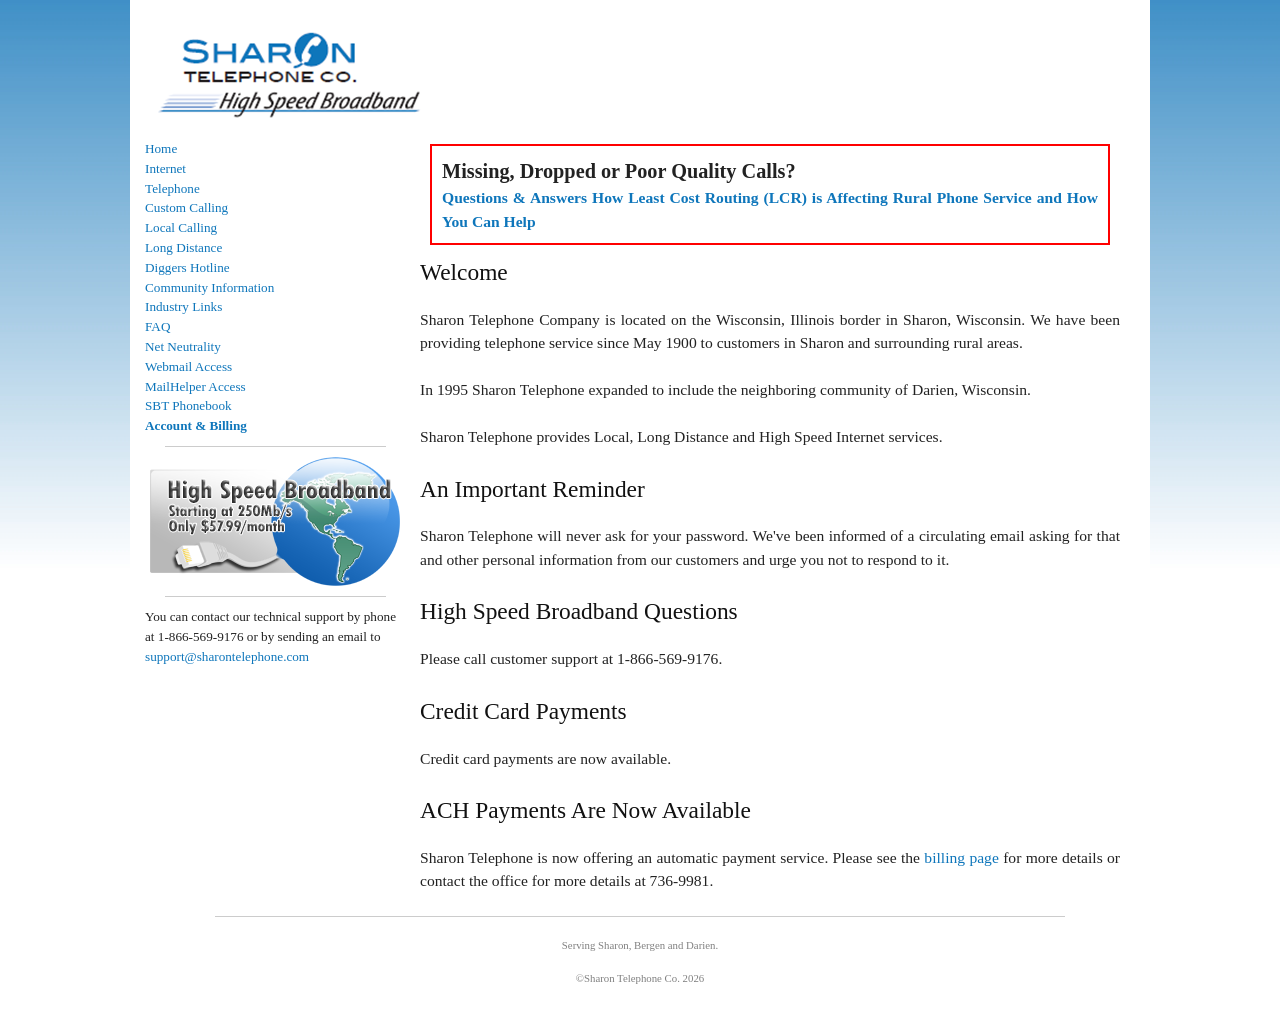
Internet (165, 168)
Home (161, 148)
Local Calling (181, 227)
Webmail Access (188, 366)
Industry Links (183, 306)
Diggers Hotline (187, 267)
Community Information (209, 287)
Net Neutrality (183, 346)
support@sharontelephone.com (227, 656)
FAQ (157, 326)
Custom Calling (186, 207)
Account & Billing (196, 425)
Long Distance (183, 247)
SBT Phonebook (188, 405)
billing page (961, 857)
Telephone (172, 188)
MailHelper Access (195, 386)
